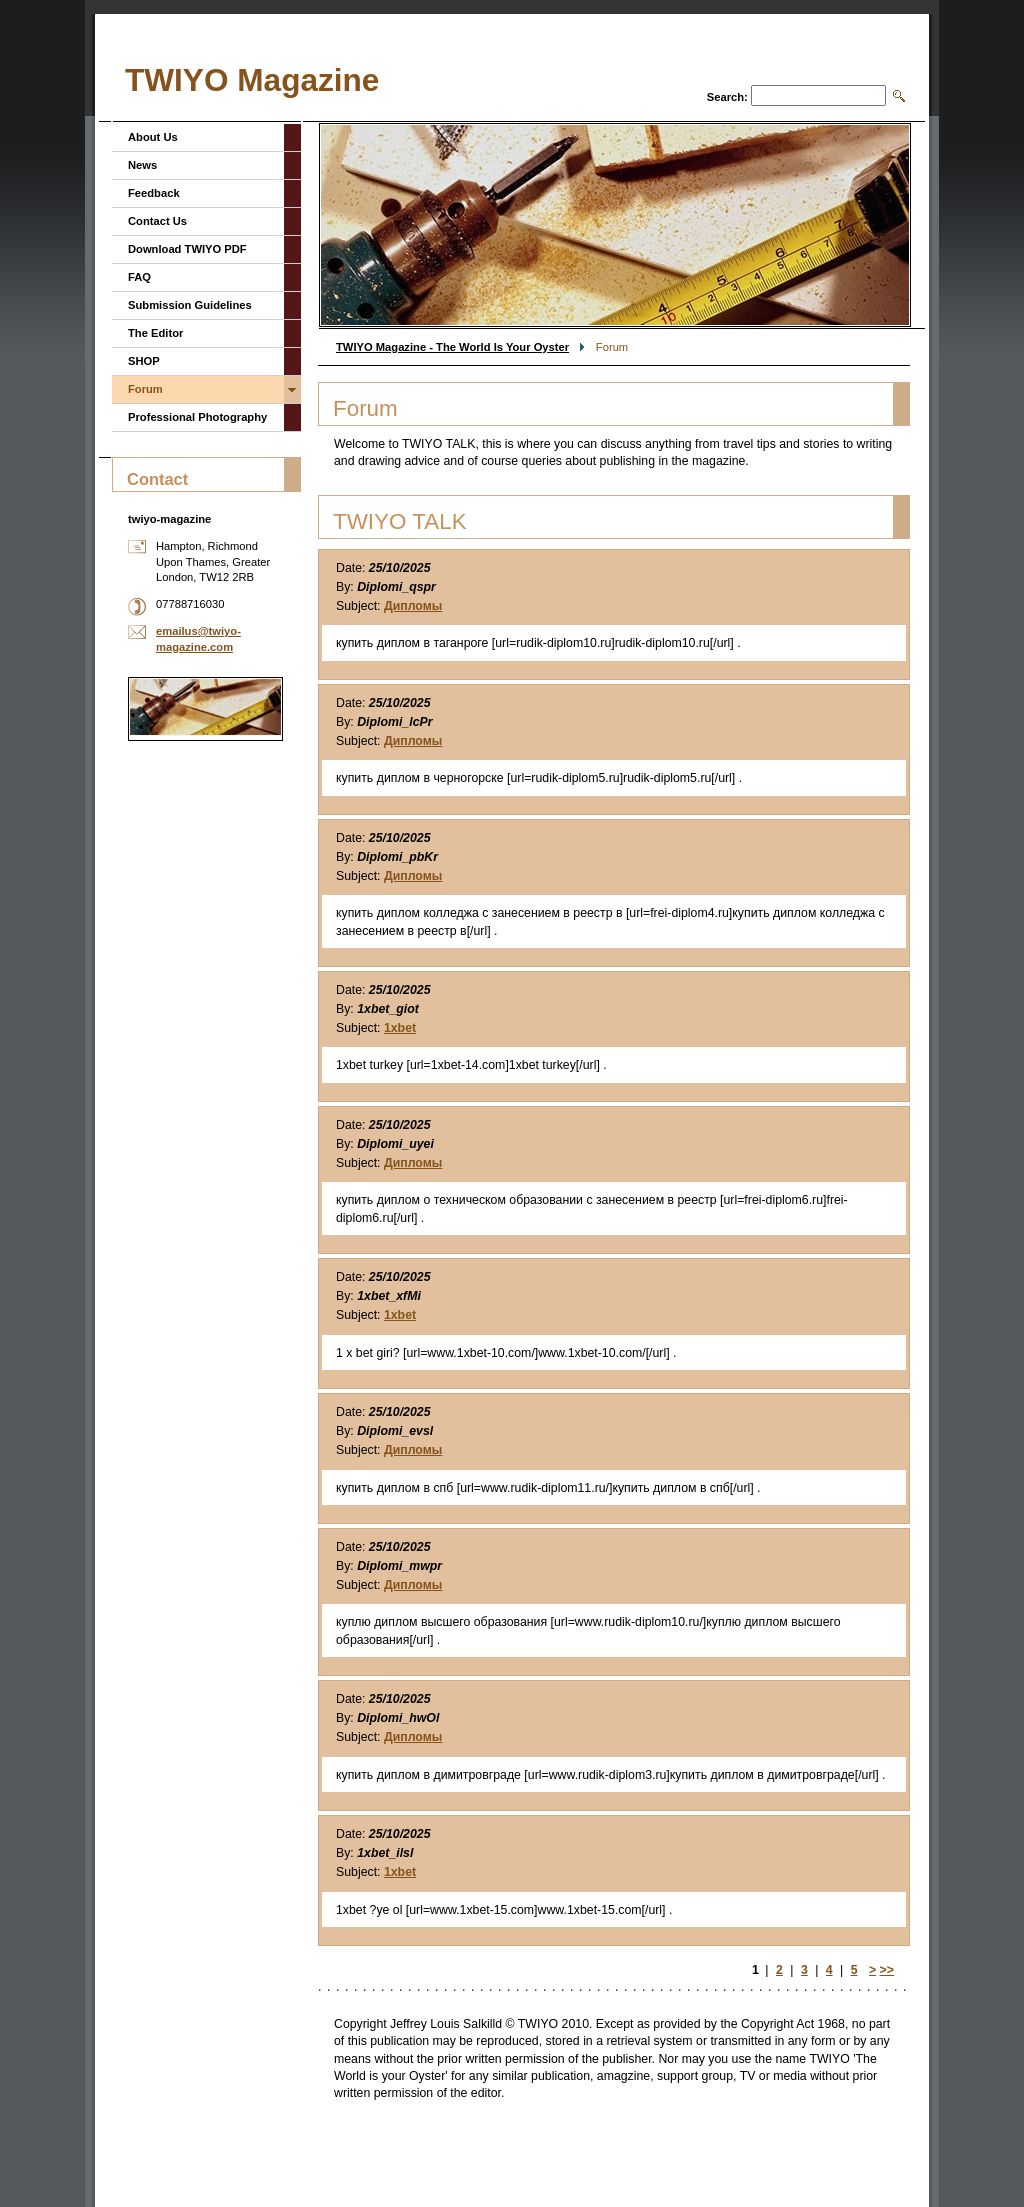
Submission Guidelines (190, 305)
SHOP (144, 361)
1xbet (400, 1028)
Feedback (154, 193)
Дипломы (413, 606)
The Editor (155, 333)
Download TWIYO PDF (187, 249)
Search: (727, 97)
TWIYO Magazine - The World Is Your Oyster (452, 347)
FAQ (139, 277)
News (142, 165)
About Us (153, 137)
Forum (145, 389)
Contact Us (157, 221)
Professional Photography (197, 417)
